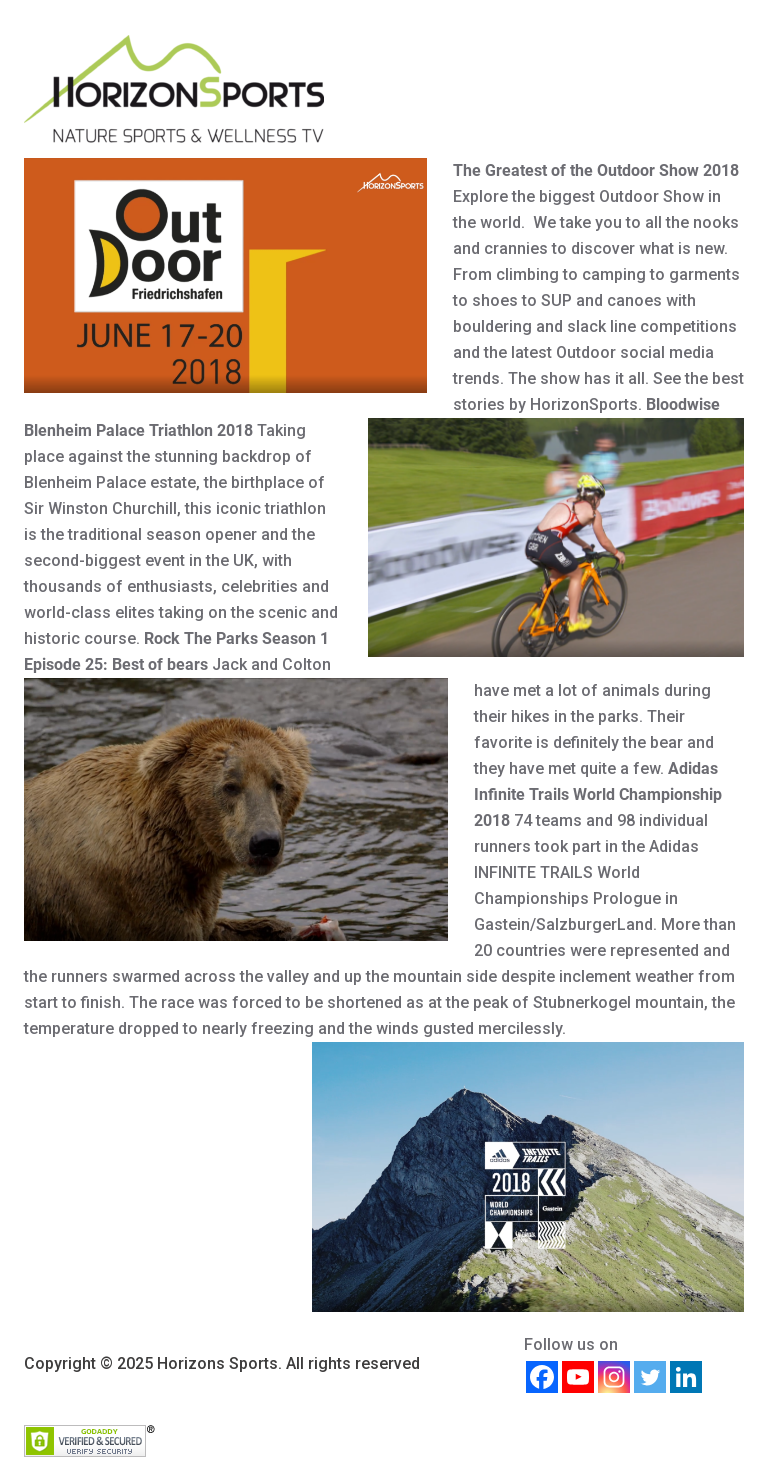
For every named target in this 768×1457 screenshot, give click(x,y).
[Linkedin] (686, 1377)
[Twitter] (650, 1377)
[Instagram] (614, 1377)
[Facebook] (542, 1377)
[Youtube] (578, 1377)
